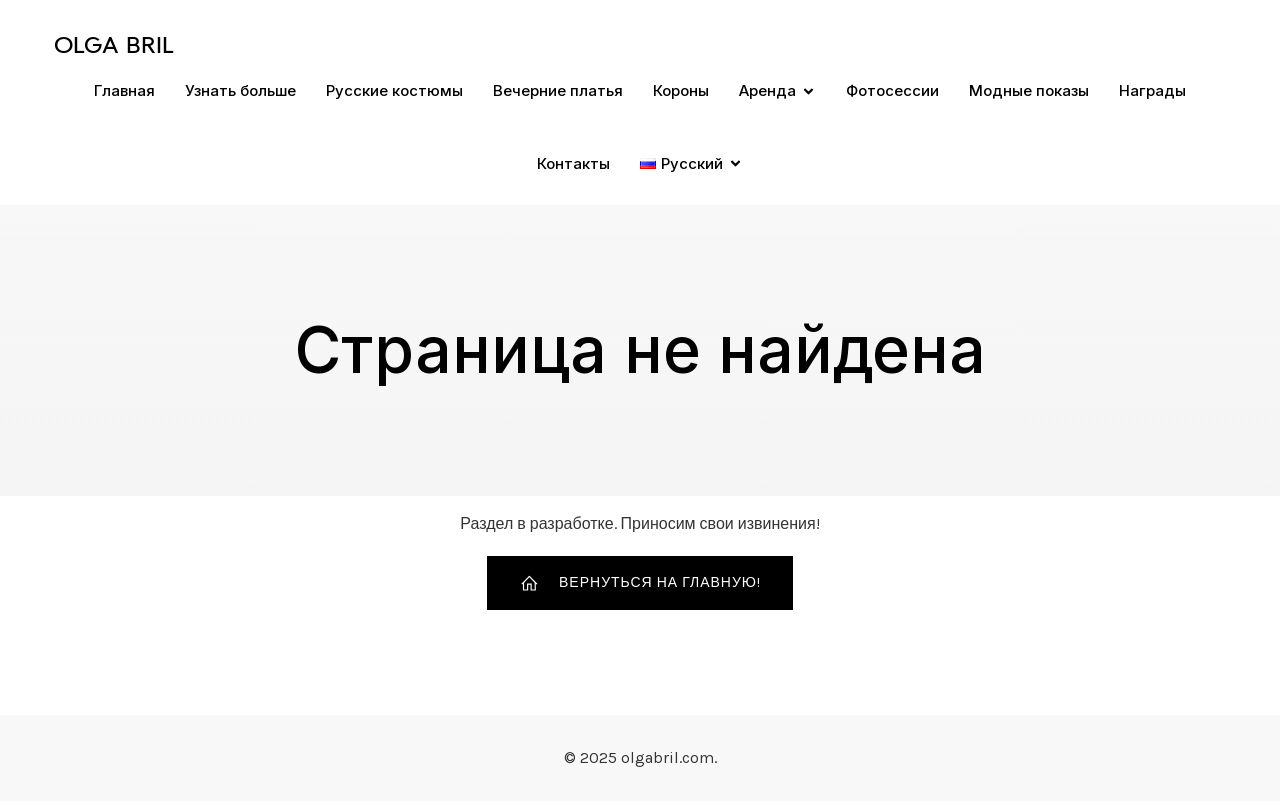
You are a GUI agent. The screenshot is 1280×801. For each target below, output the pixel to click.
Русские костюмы (394, 90)
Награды (1152, 90)
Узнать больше (240, 90)
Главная (124, 90)
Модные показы (1029, 90)
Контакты (573, 163)
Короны (681, 90)
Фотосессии (892, 90)
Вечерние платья (558, 90)
